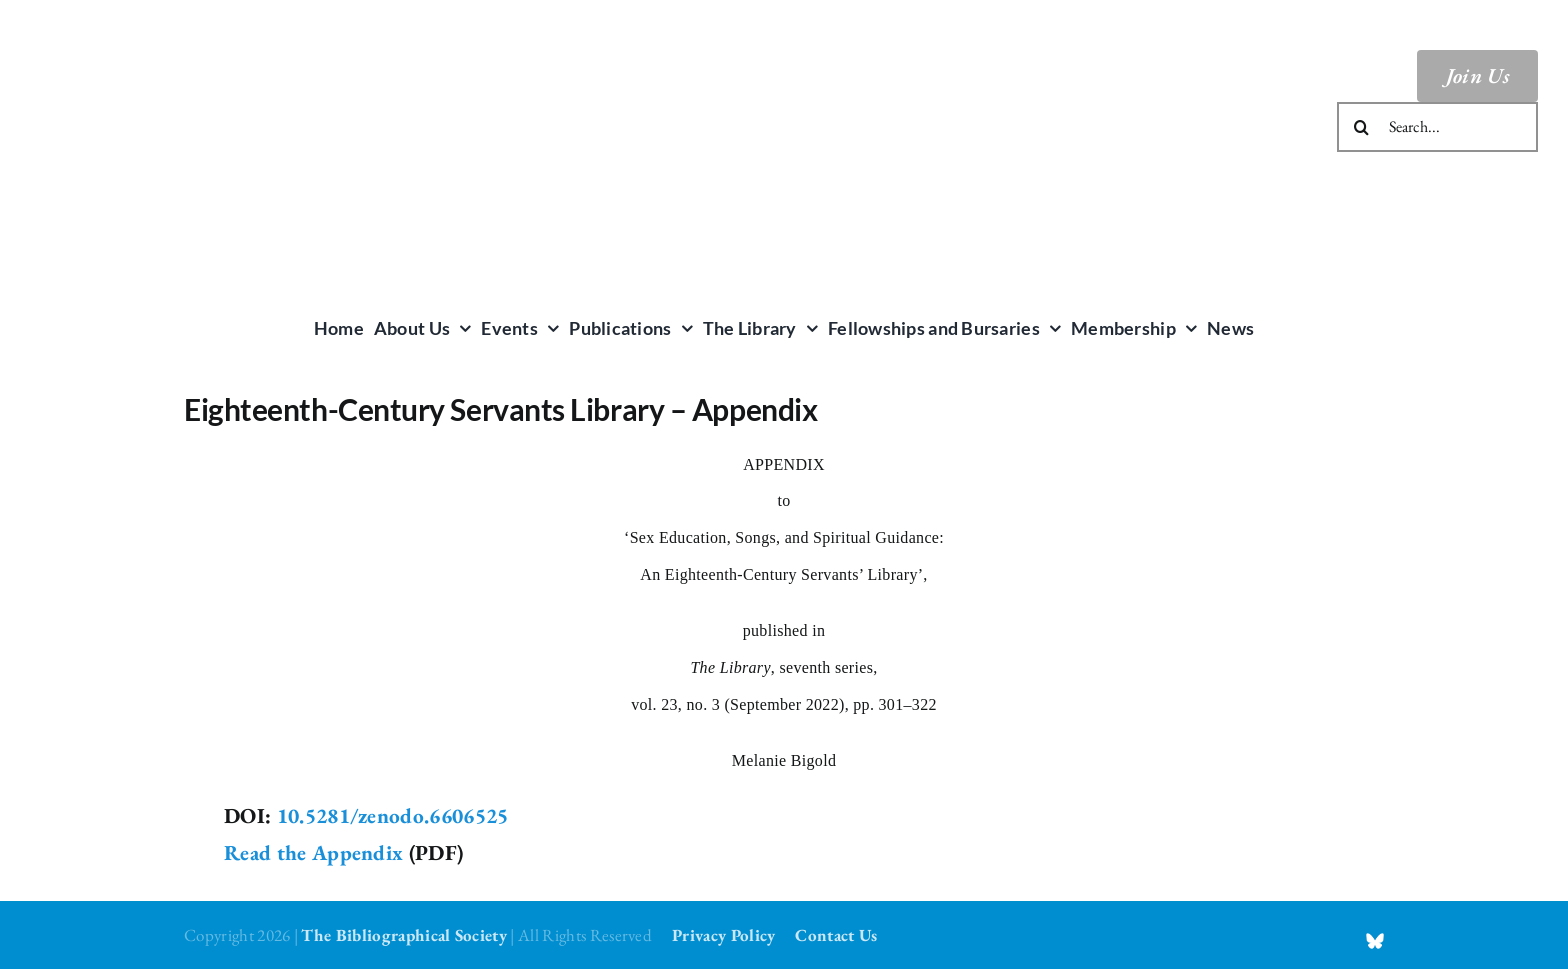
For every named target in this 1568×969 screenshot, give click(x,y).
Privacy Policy (723, 935)
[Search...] (1437, 127)
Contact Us (836, 935)
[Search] (1362, 127)
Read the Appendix (313, 852)
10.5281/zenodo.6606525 (393, 815)
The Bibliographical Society (404, 935)
